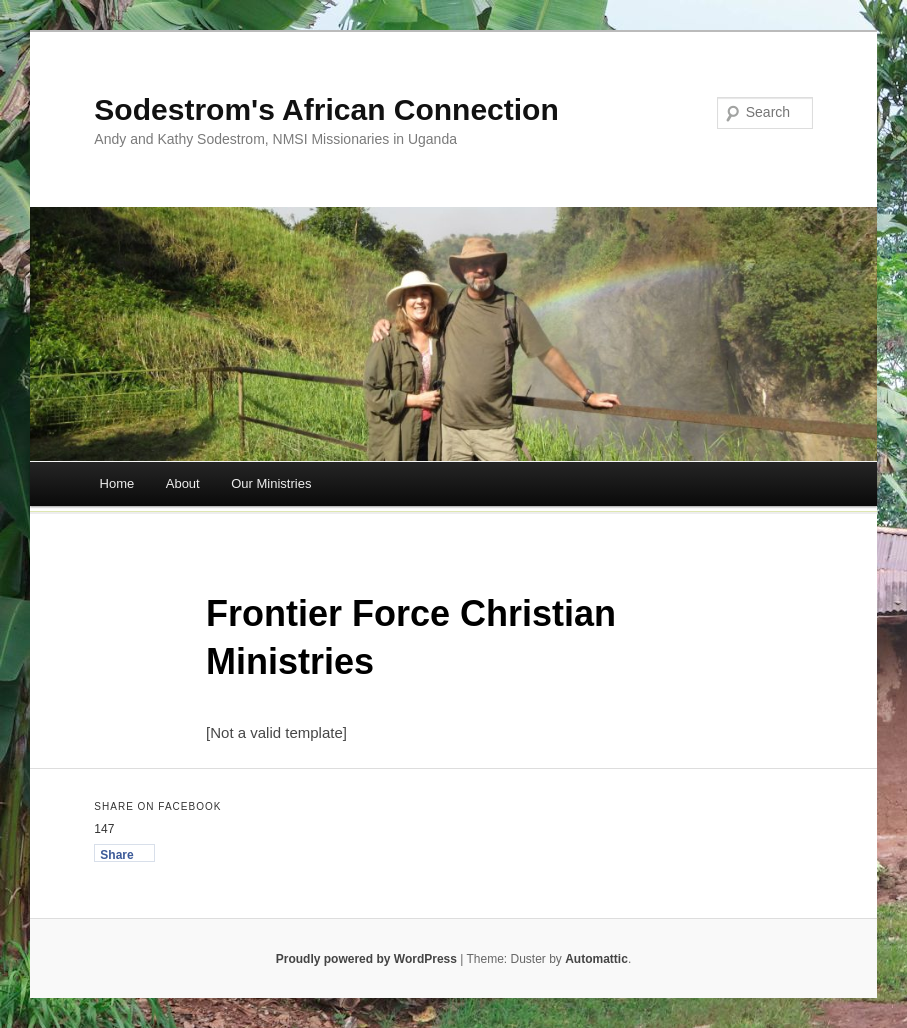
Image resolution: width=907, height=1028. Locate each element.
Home (117, 483)
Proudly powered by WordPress (366, 959)
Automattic (596, 959)
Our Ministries (271, 483)
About (183, 483)
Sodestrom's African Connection (326, 109)
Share (116, 855)
